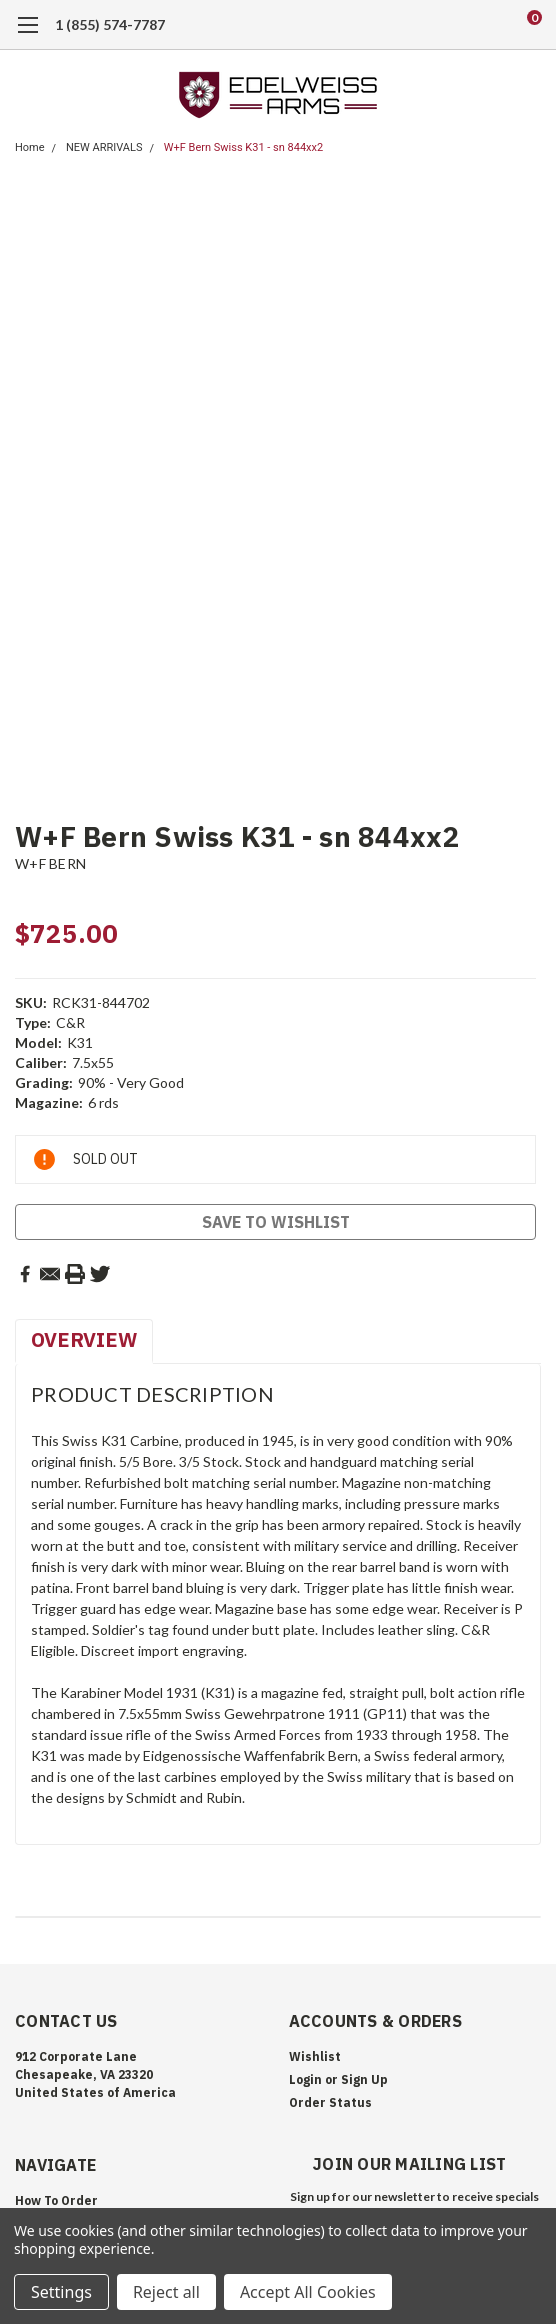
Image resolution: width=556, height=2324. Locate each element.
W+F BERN (50, 863)
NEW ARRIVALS (104, 147)
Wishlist (315, 2056)
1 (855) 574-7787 (110, 24)
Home (30, 147)
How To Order (56, 2200)
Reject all (166, 2292)
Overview (84, 1339)
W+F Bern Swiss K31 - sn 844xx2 (243, 147)
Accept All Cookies (308, 2292)
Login (305, 2079)
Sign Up (364, 2079)
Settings (61, 2292)
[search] (453, 25)
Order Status (330, 2102)
